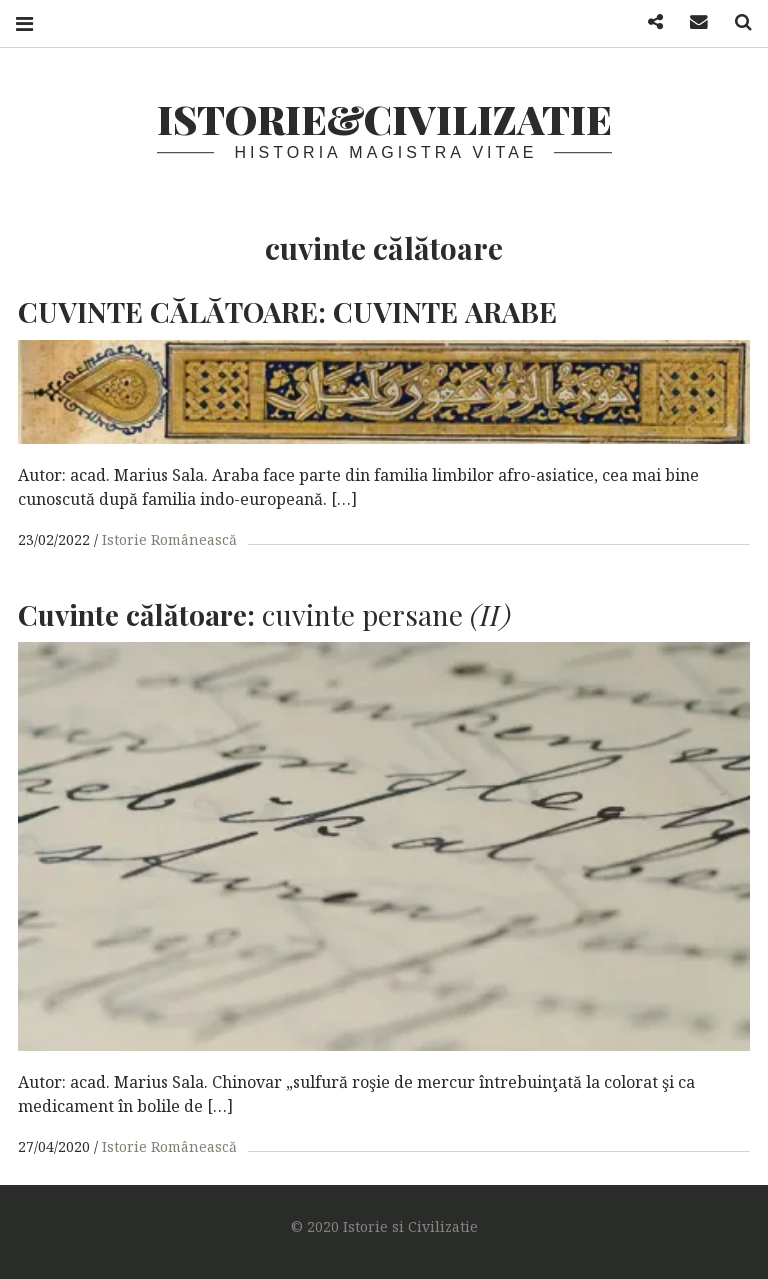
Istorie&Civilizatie (384, 118)
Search (736, 22)
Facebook (648, 22)
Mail (692, 22)
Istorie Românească (169, 539)
